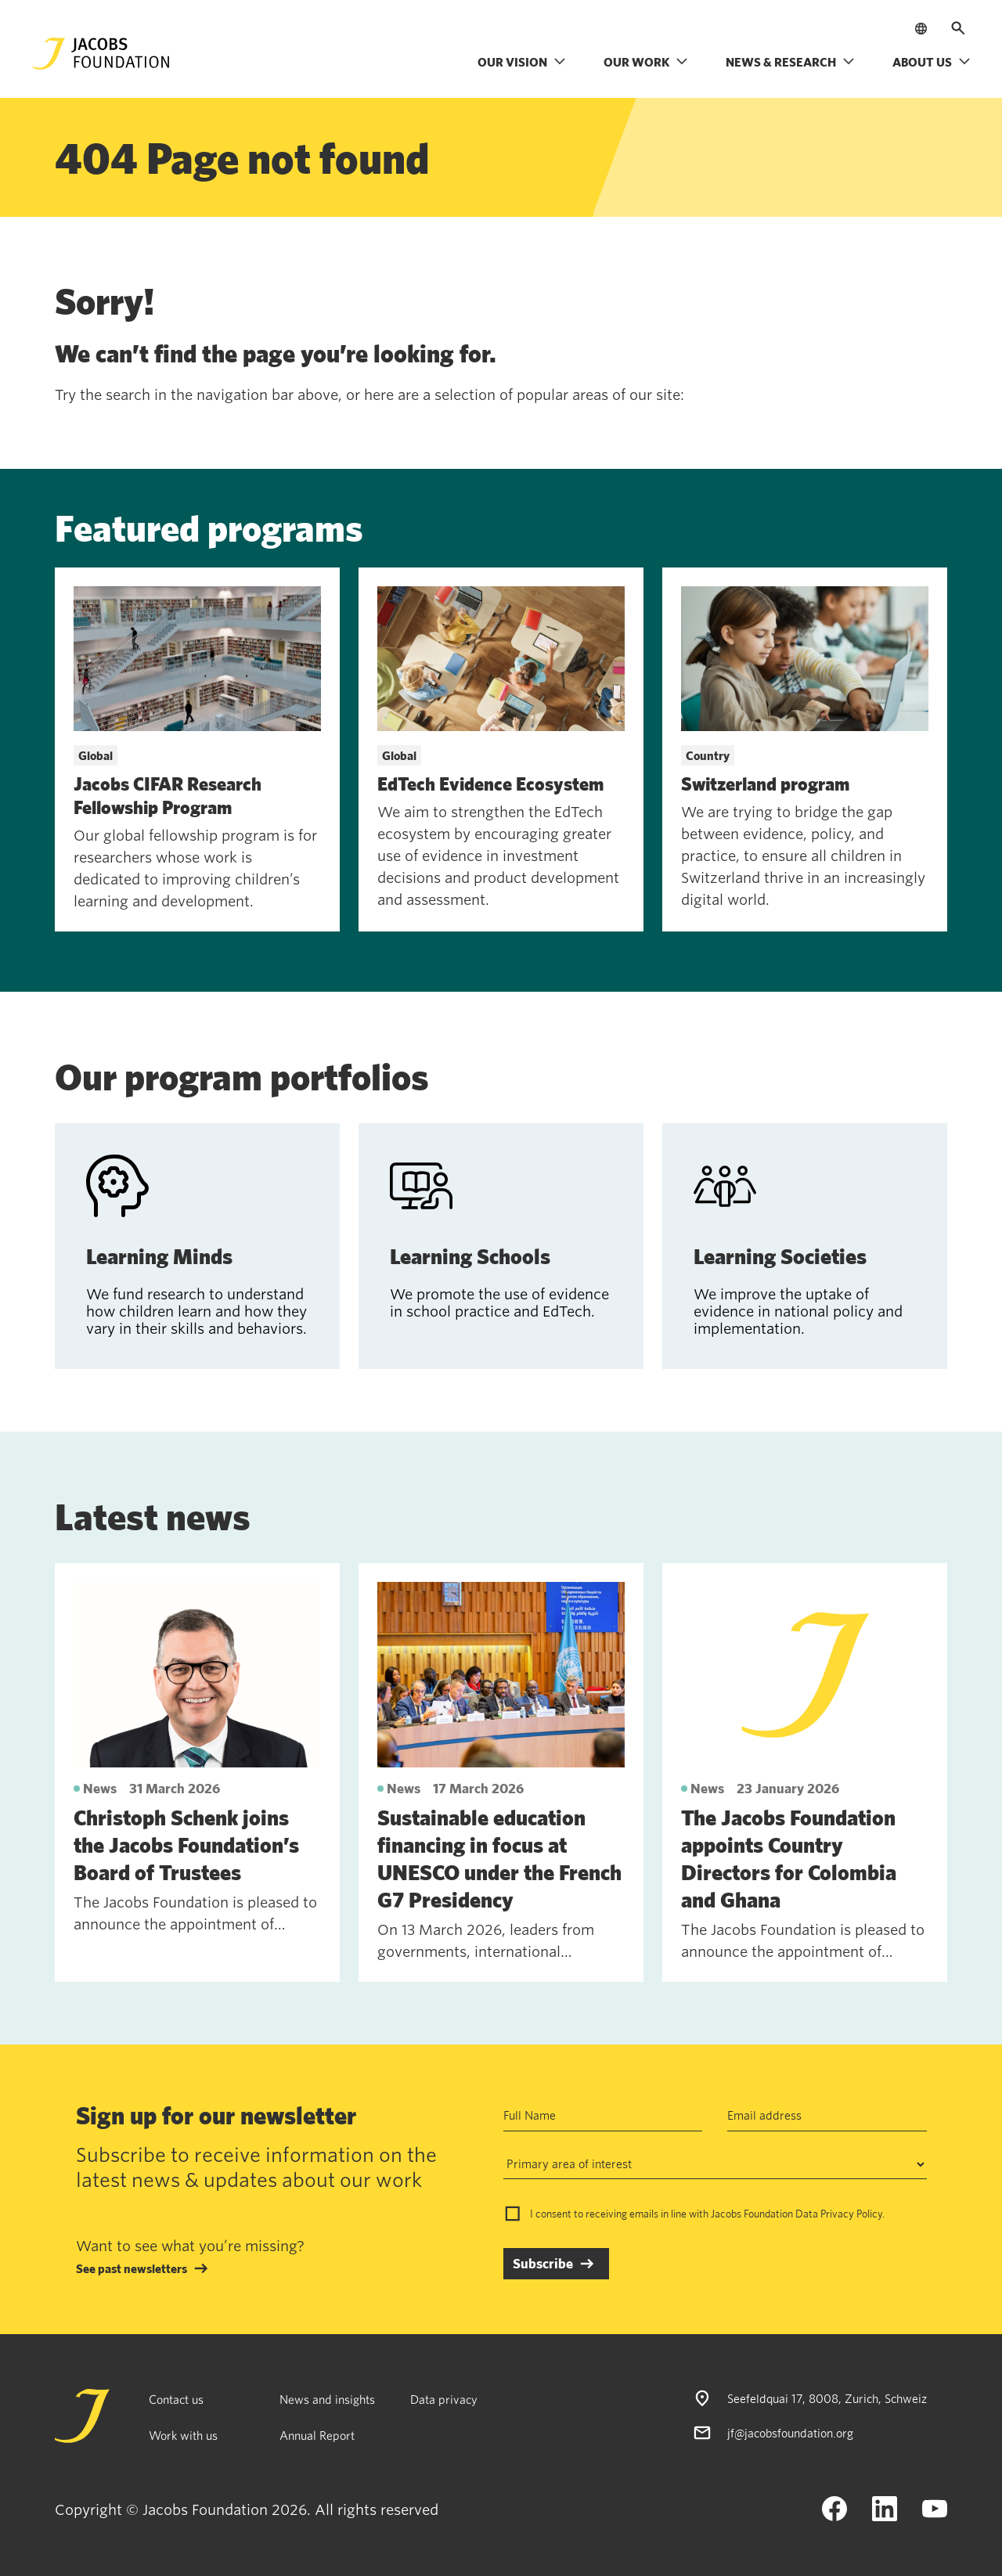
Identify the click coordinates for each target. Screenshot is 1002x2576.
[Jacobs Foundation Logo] (101, 53)
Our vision (522, 62)
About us (931, 62)
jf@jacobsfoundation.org (790, 2433)
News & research (790, 62)
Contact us (176, 2399)
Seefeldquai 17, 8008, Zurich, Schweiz (827, 2398)
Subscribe (543, 2263)
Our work (646, 62)
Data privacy (444, 2399)
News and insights (327, 2399)
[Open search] (958, 28)
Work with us (183, 2435)
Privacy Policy (851, 2213)
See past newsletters (131, 2268)
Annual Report (317, 2435)
